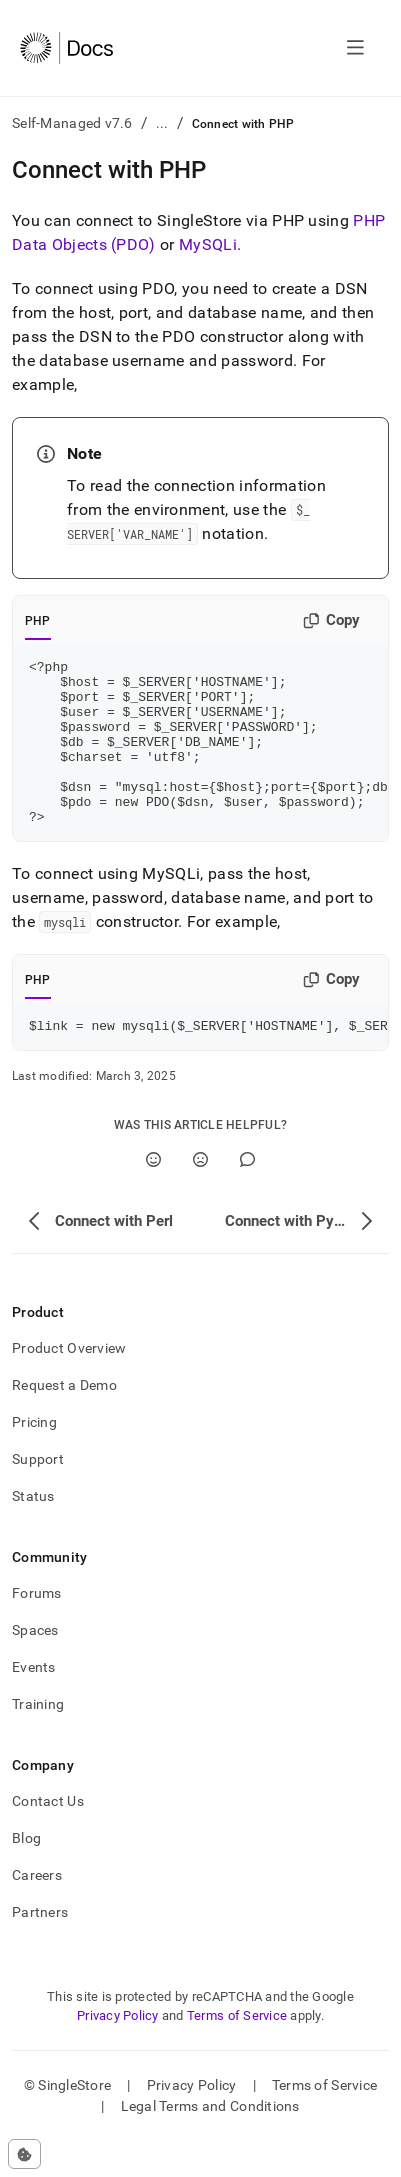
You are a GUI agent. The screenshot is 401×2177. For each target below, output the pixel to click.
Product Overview (69, 1384)
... (162, 123)
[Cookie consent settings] (24, 2154)
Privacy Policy (118, 2051)
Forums (37, 1629)
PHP (38, 621)
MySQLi (208, 244)
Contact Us (48, 1837)
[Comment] (247, 1195)
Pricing (34, 1458)
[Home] (66, 48)
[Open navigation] (355, 48)
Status (33, 1532)
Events (34, 1703)
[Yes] (153, 1195)
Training (38, 1740)
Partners (40, 1948)
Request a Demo (64, 1421)
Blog (26, 1874)
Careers (37, 1911)
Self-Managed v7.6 (72, 123)
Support (38, 1495)
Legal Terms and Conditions (210, 2142)
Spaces (35, 1666)
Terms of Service (237, 2051)
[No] (200, 1195)
